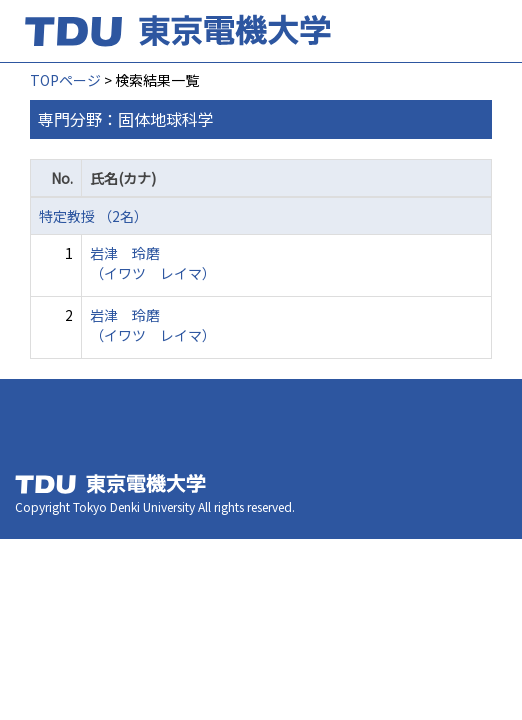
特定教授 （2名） (93, 216)
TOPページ (65, 80)
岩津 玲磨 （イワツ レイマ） (153, 263)
